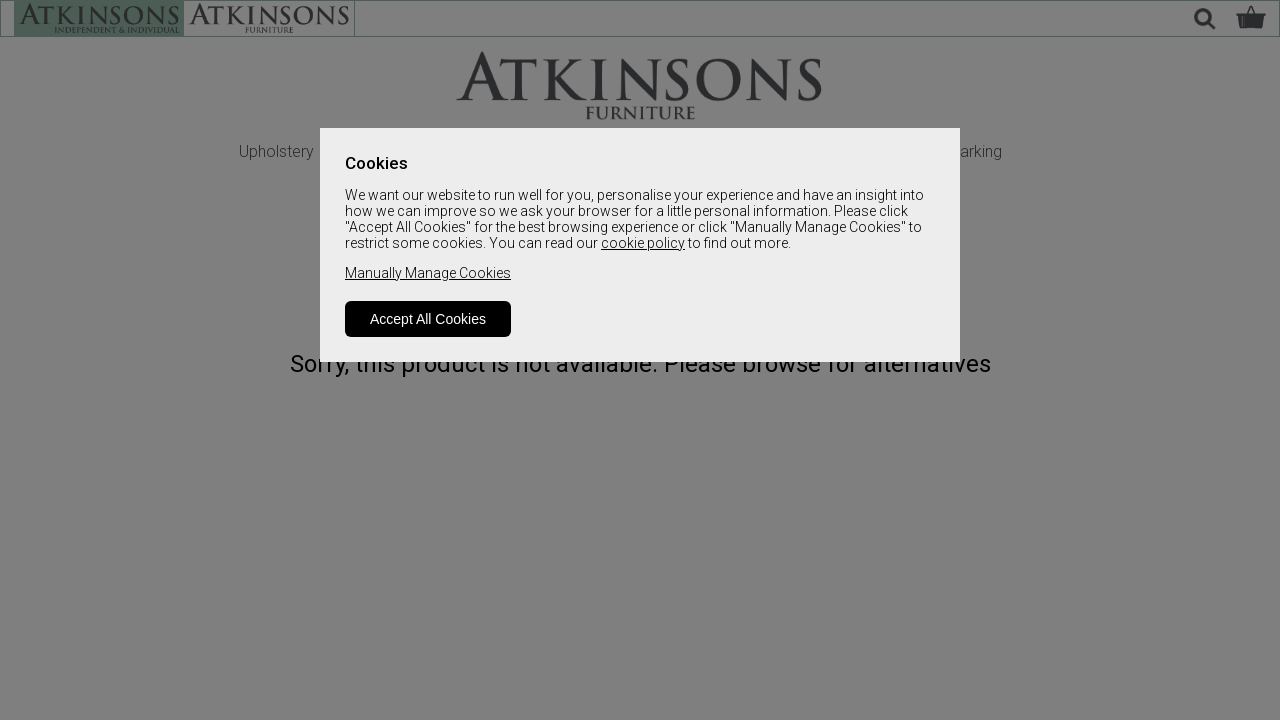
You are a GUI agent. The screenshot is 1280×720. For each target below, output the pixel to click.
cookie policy (643, 243)
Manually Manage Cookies (428, 273)
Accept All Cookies (428, 319)
